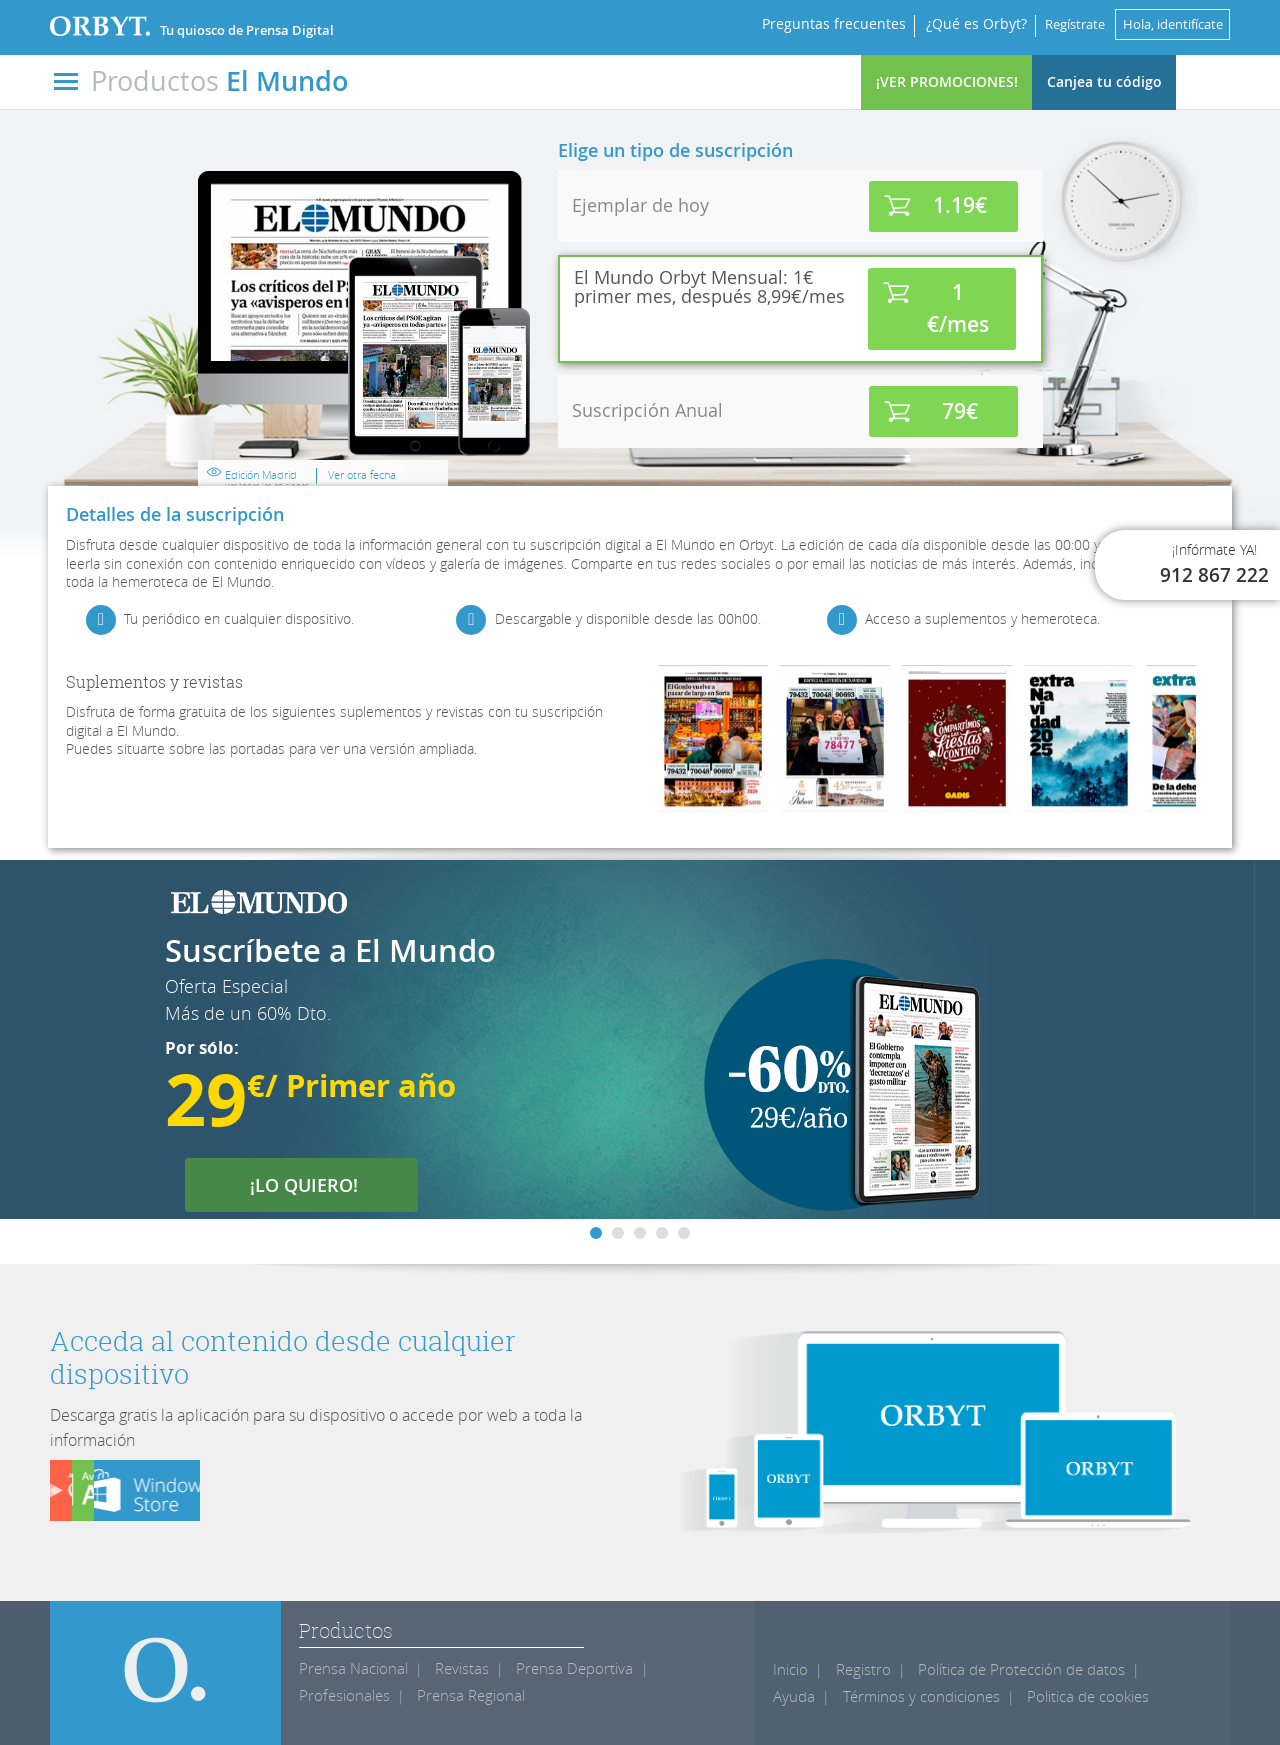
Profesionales (341, 1695)
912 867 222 (1214, 575)
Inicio (789, 1669)
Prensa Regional (459, 1695)
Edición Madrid (627, 439)
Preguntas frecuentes (806, 23)
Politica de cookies (1005, 1696)
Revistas (451, 1668)
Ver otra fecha (722, 434)
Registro (859, 1669)
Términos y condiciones (846, 1696)
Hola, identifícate (1164, 23)
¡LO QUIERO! (316, 1185)
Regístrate (1053, 23)
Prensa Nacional (349, 1668)
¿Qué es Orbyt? (948, 23)
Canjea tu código (1104, 81)
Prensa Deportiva (557, 1668)
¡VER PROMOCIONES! (947, 81)
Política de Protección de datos (1009, 1669)
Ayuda (1151, 1669)
